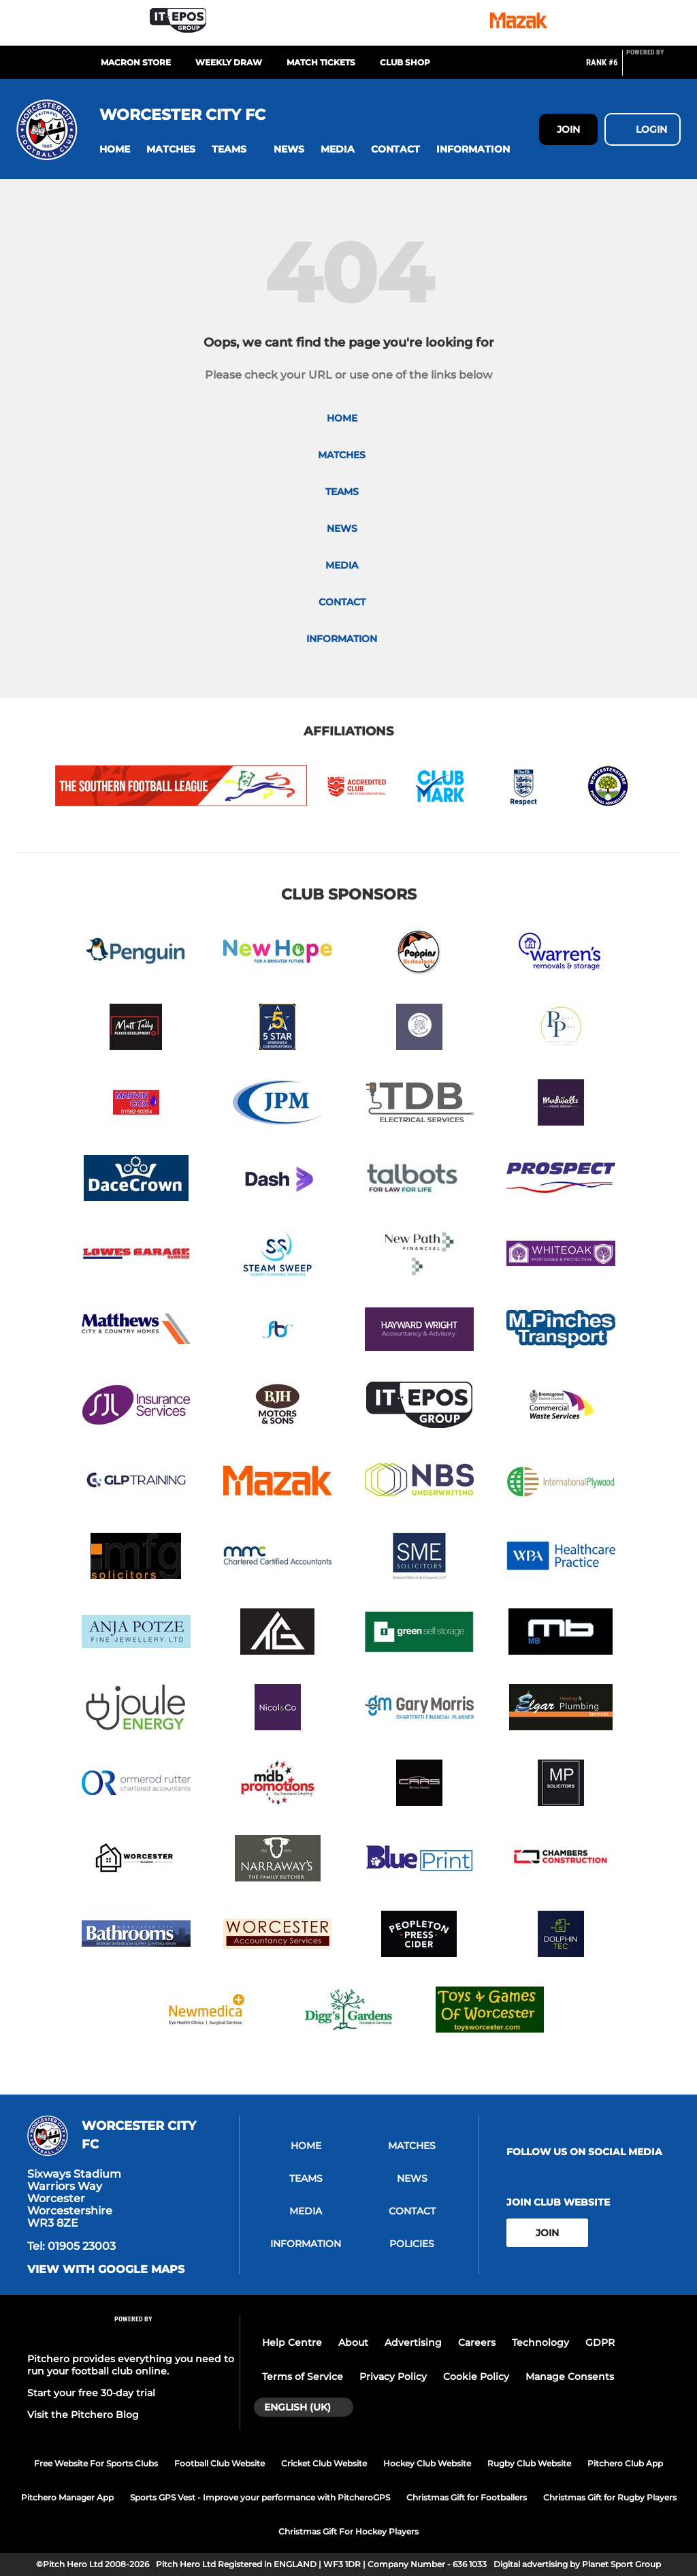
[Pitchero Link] (653, 68)
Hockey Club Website (427, 2463)
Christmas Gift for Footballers (466, 2497)
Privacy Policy (393, 2376)
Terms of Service (302, 2376)
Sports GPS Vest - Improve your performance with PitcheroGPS (260, 2497)
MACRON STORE (136, 62)
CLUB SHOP (405, 62)
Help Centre (292, 2342)
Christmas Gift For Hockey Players (348, 2531)
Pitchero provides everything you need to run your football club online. (130, 2365)
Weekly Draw (228, 62)
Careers (477, 2342)
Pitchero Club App (625, 2463)
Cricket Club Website (324, 2463)
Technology (540, 2342)
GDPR (600, 2342)
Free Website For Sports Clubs (96, 2463)
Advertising (413, 2342)
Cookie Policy (476, 2376)
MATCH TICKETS (321, 62)
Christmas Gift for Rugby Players (610, 2497)
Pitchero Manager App (67, 2497)
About (353, 2342)
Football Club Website (219, 2463)
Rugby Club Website (529, 2463)
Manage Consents (569, 2376)
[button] (114, 149)
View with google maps (105, 2269)
